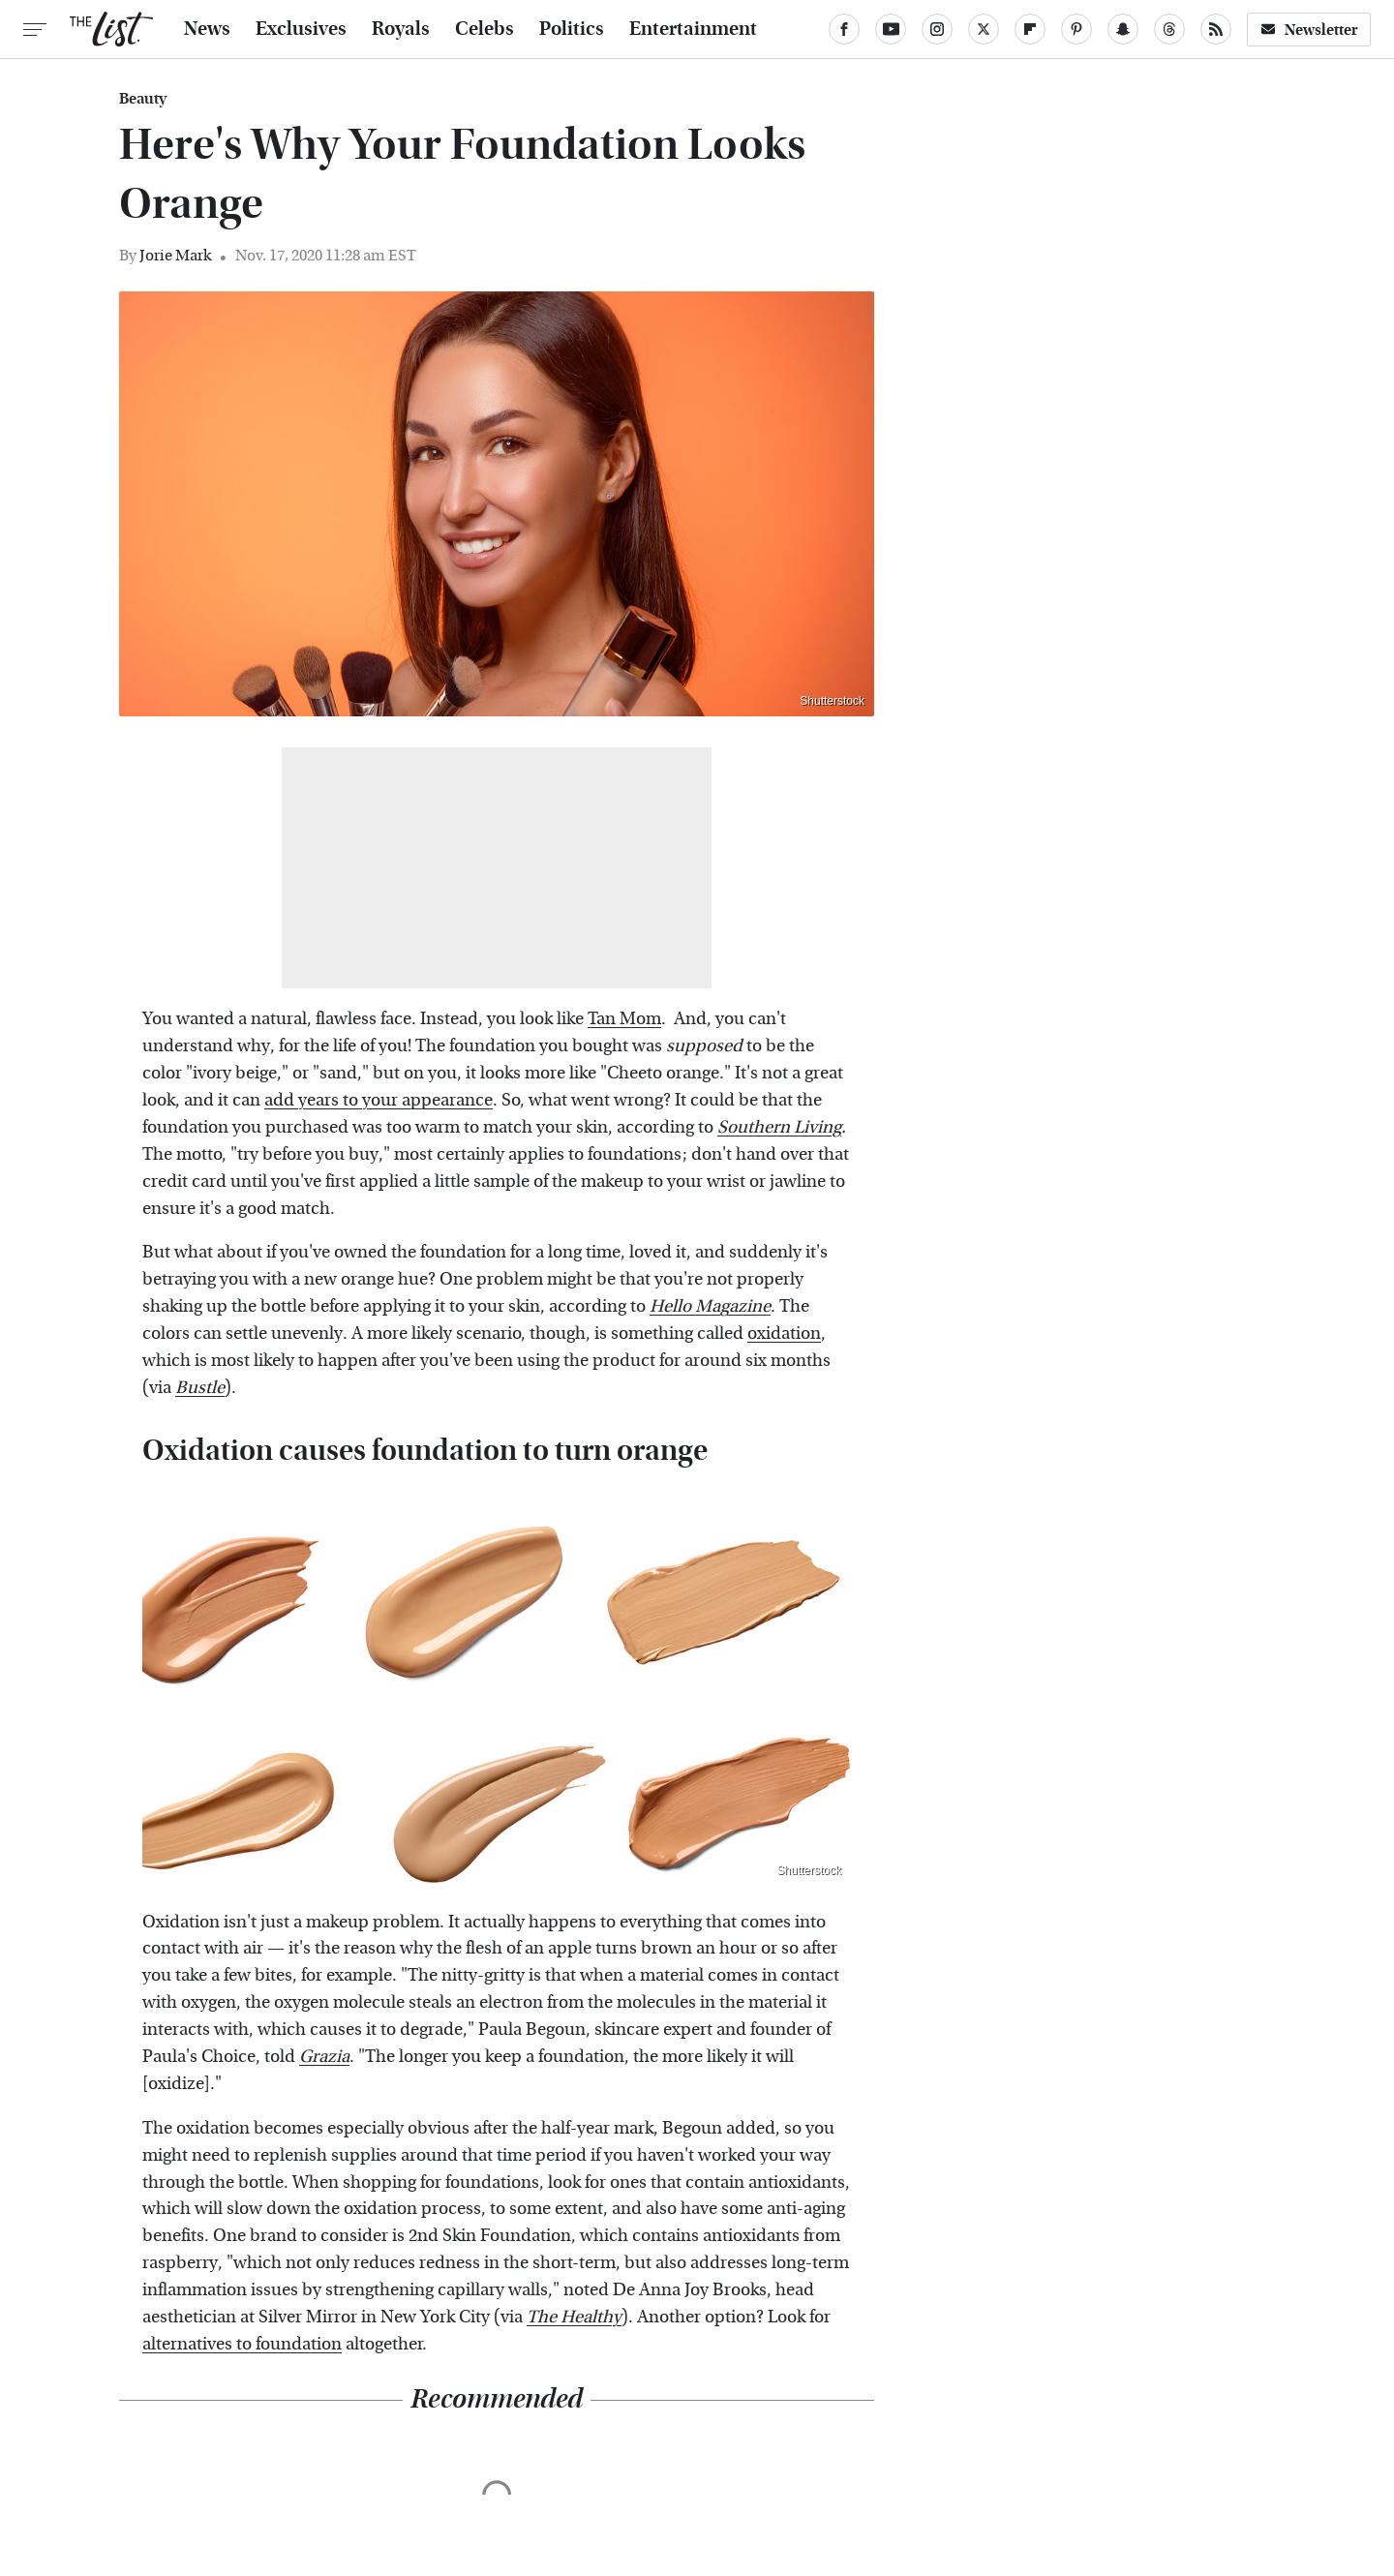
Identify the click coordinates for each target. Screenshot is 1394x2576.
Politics (571, 29)
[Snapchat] (1122, 29)
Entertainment (693, 29)
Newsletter (1308, 29)
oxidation (784, 1333)
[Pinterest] (1076, 29)
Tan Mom (624, 1019)
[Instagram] (937, 29)
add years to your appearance (378, 1100)
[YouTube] (890, 29)
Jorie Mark (175, 255)
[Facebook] (844, 29)
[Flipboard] (1030, 29)
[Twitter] (983, 29)
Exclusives (301, 29)
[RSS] (1215, 29)
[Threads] (1169, 29)
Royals (401, 29)
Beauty (143, 98)
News (207, 29)
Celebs (484, 29)
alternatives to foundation (242, 2344)
